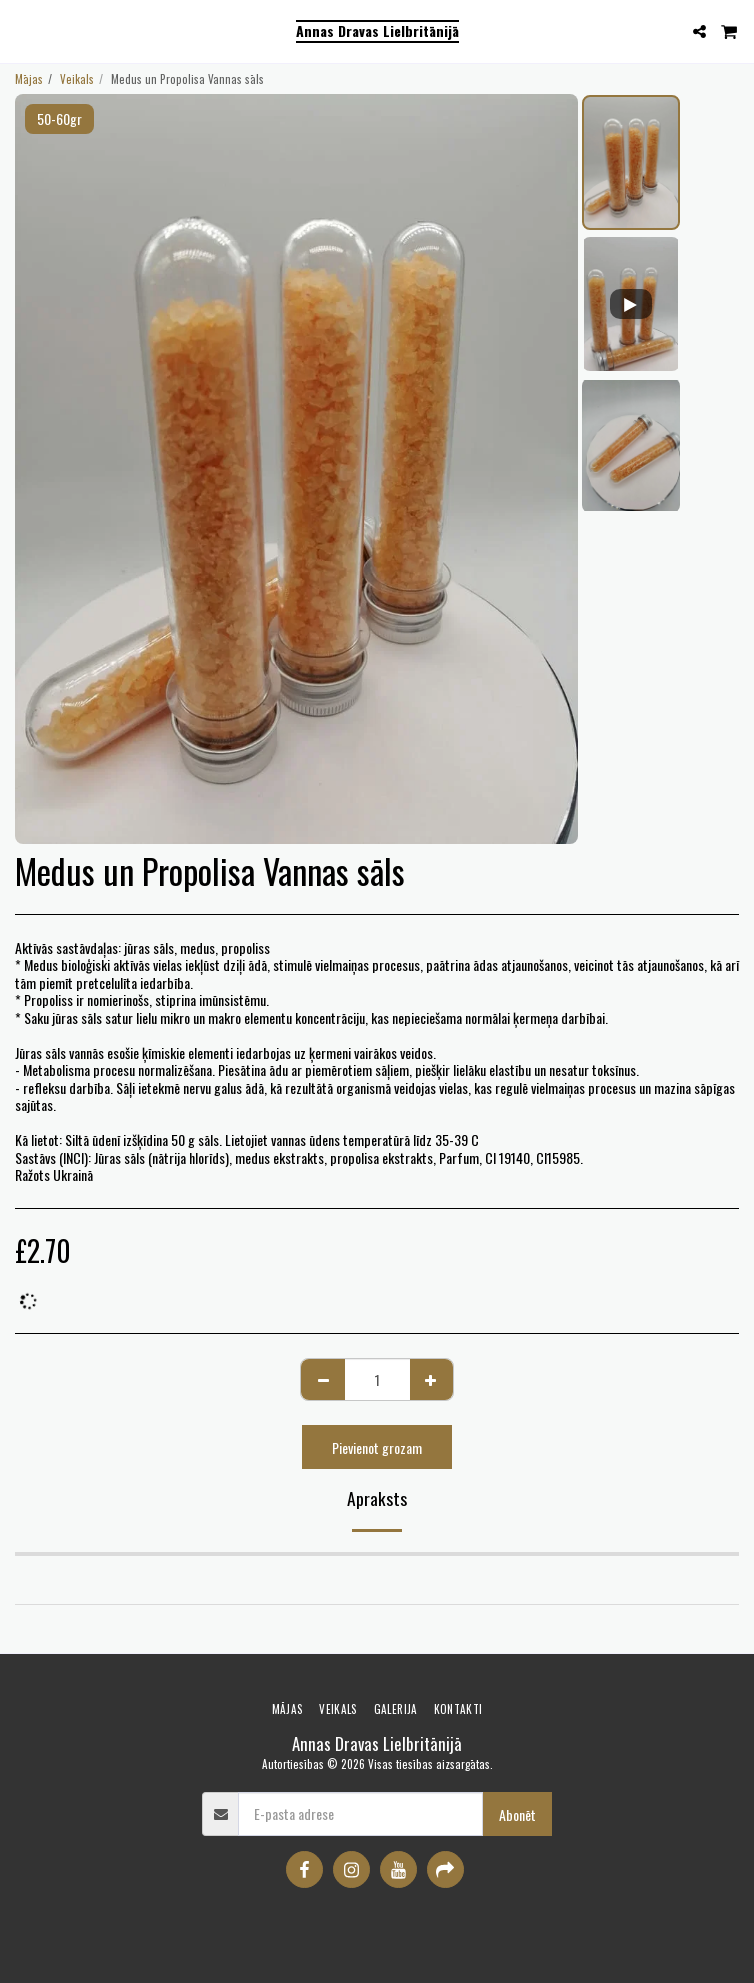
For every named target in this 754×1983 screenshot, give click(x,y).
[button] (22, 31)
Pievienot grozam (377, 1447)
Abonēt (517, 1814)
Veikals (77, 79)
